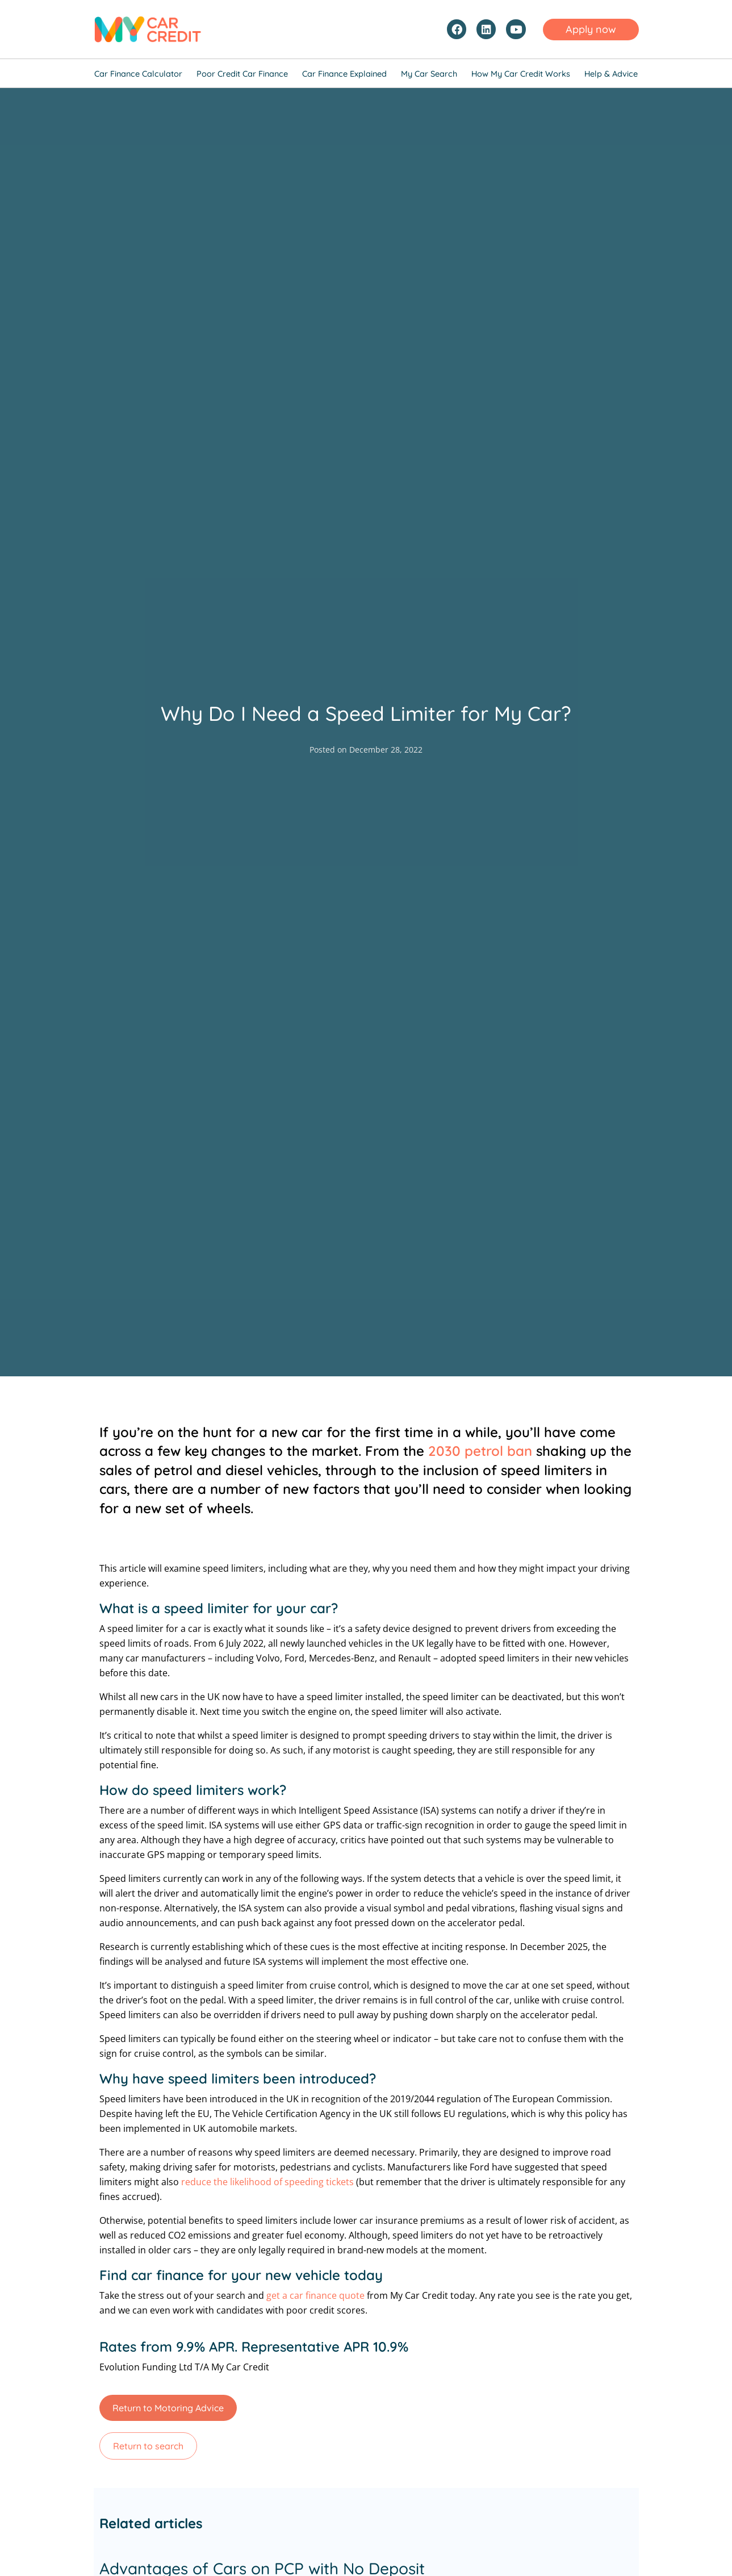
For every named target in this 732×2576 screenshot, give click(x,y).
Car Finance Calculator (138, 73)
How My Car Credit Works (520, 73)
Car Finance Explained (344, 73)
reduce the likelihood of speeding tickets (267, 2182)
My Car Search (429, 73)
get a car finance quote (315, 2295)
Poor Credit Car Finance (242, 73)
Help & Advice (611, 73)
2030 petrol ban (480, 1450)
